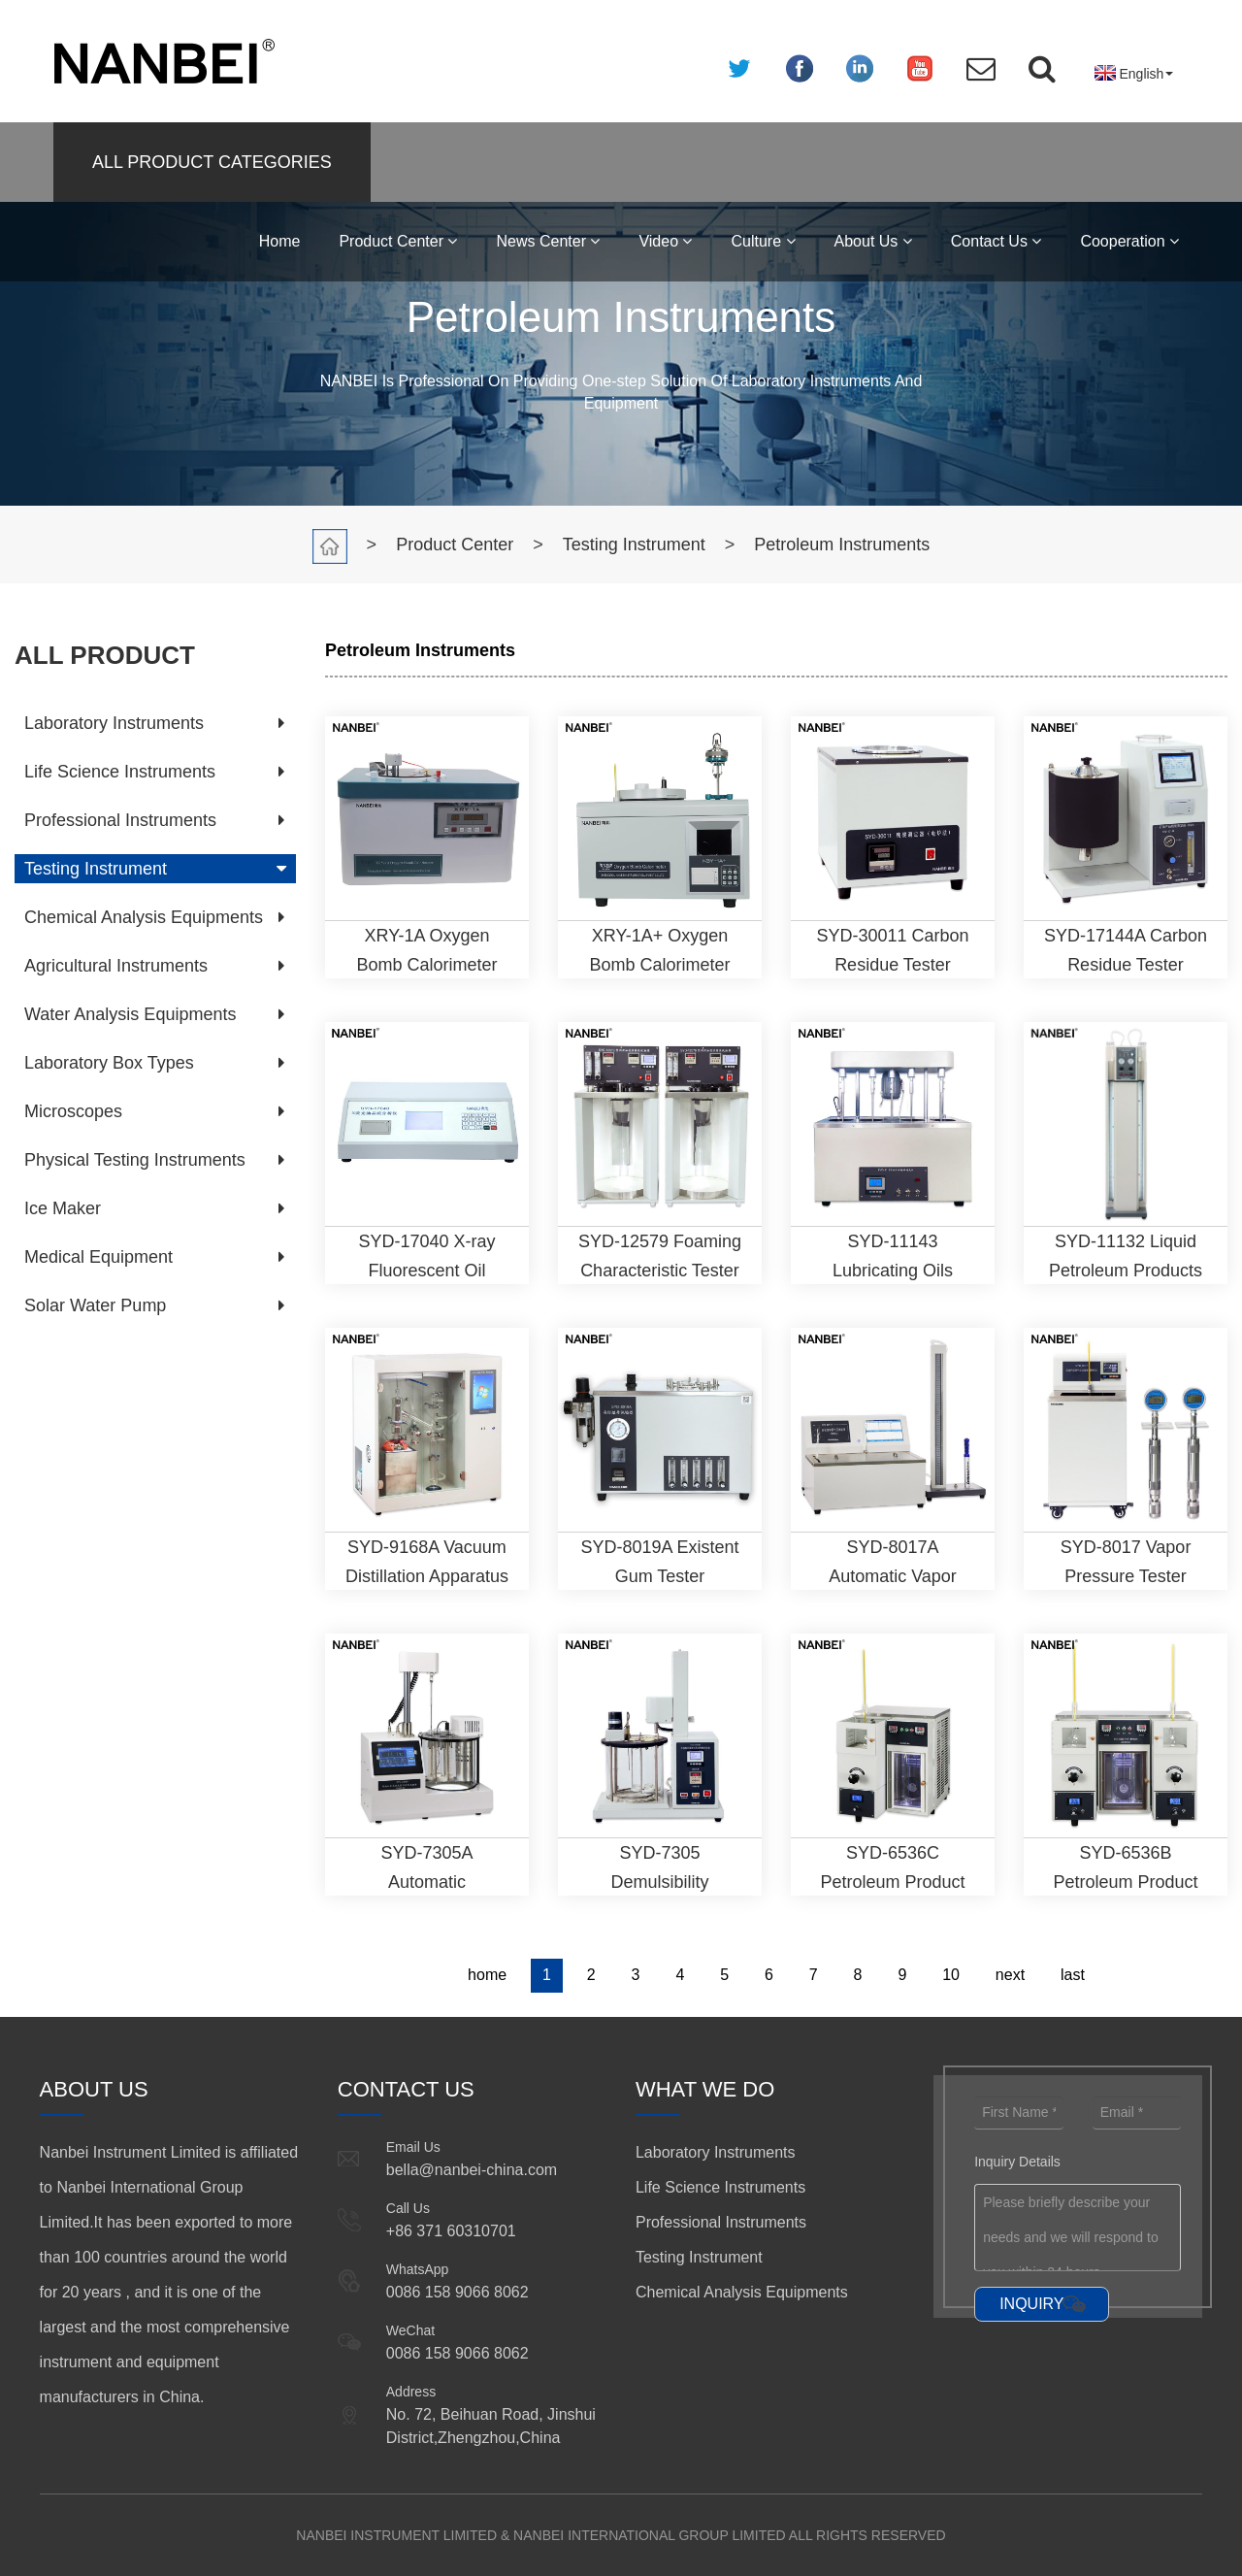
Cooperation (1129, 241)
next (1010, 1974)
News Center (548, 241)
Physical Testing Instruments (134, 1160)
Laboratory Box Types (109, 1063)
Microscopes (73, 1111)
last (1073, 1974)
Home (280, 241)
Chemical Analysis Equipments (143, 917)
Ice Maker (62, 1208)
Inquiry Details (1017, 2161)
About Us (873, 241)
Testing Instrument (634, 544)
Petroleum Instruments (842, 544)
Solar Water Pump (95, 1305)
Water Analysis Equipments (130, 1014)
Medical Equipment (98, 1257)
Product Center (398, 241)
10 (951, 1974)
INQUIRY (1031, 2303)
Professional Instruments (120, 820)
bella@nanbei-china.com (471, 2170)
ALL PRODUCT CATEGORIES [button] (212, 162)
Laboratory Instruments (114, 723)
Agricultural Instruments (116, 965)
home (487, 1974)
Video (665, 241)
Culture (763, 241)
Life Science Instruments (119, 771)
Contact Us (996, 241)
